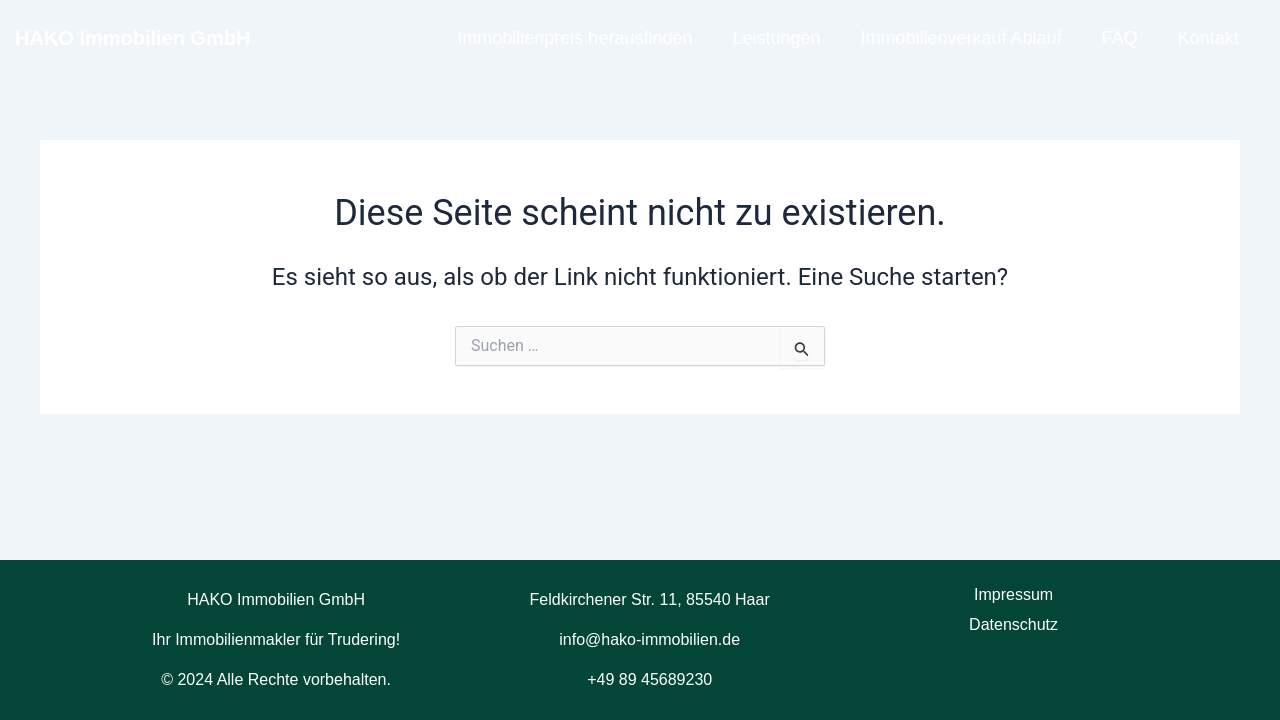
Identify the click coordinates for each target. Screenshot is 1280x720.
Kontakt (1208, 38)
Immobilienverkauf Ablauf (961, 38)
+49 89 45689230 (649, 679)
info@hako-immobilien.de (649, 639)
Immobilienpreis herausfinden (574, 38)
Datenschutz (1013, 624)
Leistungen (776, 38)
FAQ (1120, 38)
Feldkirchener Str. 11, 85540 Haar (650, 599)
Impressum (1013, 594)
